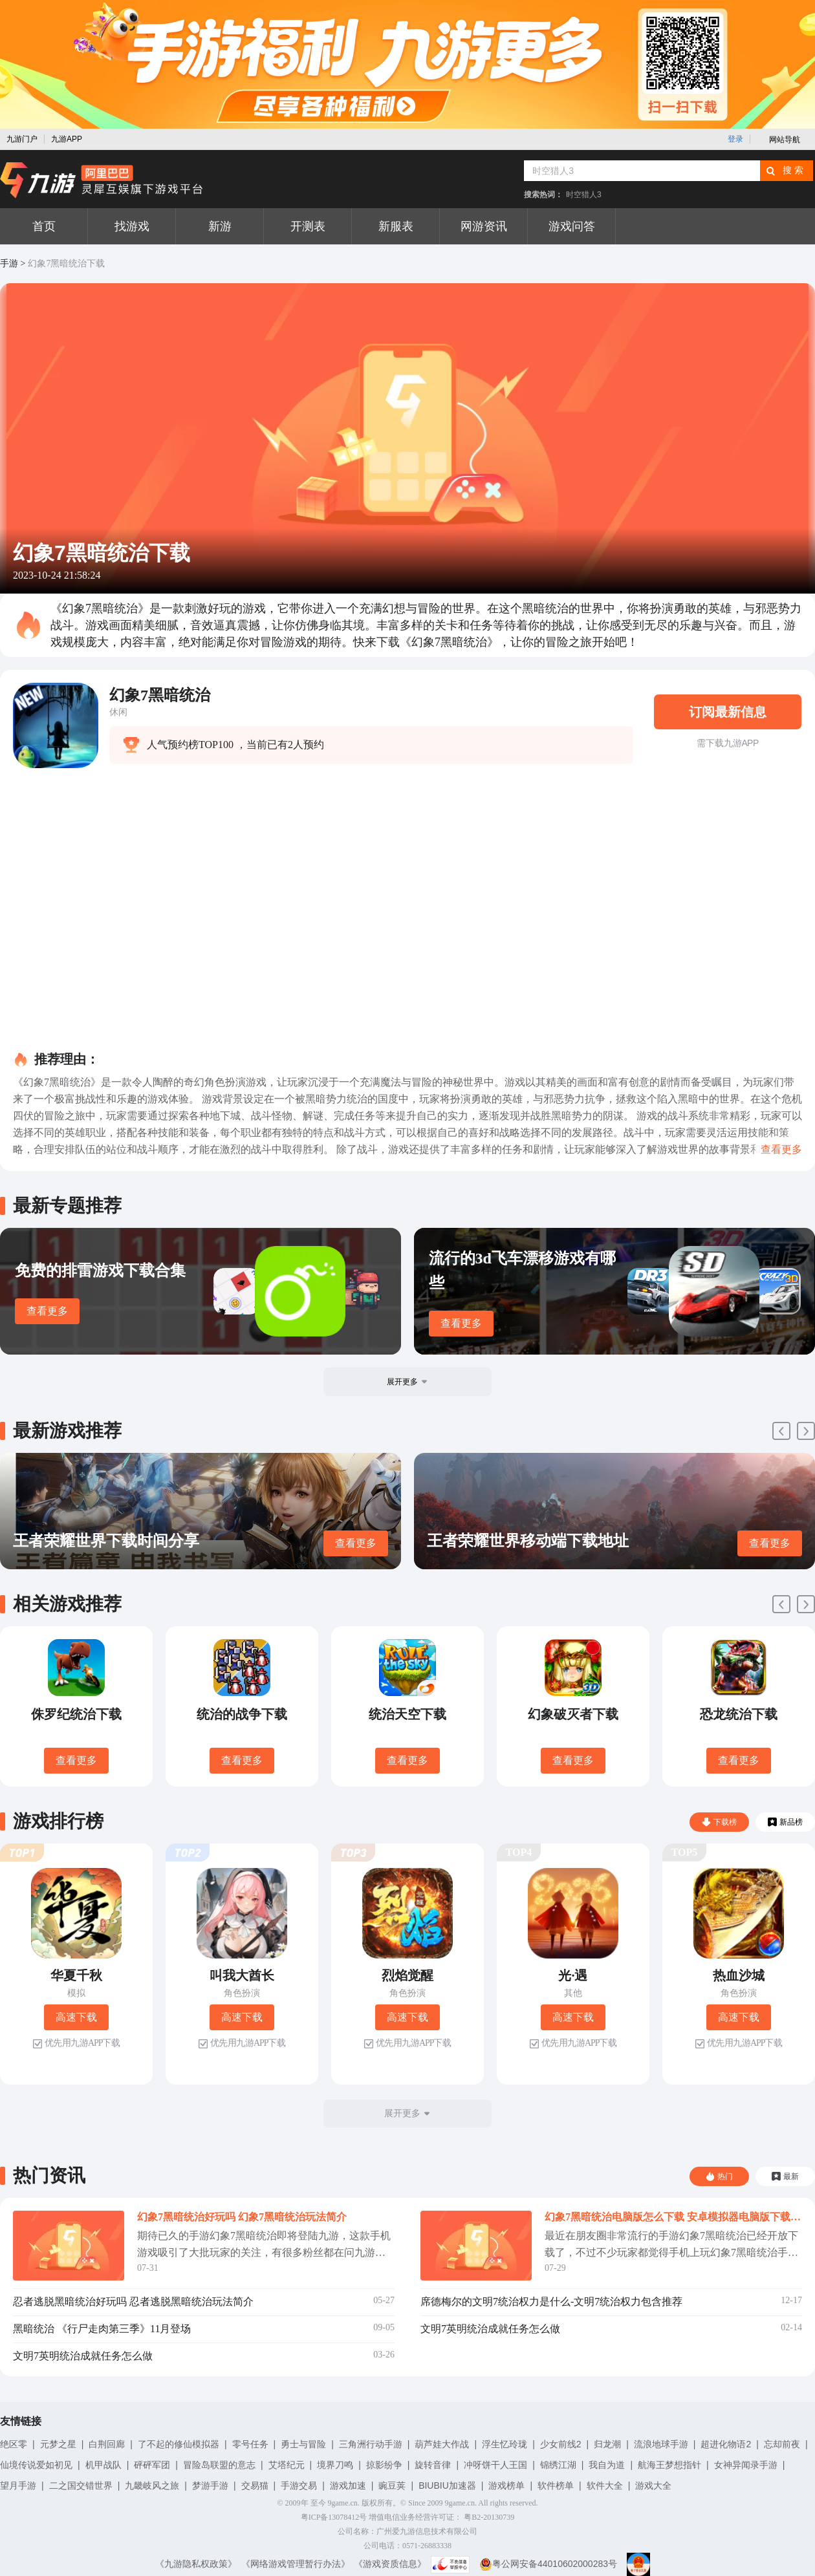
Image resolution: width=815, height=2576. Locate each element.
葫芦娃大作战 (442, 2444)
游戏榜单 (506, 2485)
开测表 (307, 226)
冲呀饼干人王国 (495, 2465)
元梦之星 (58, 2444)
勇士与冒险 (303, 2444)
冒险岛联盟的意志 (219, 2465)
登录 (735, 139)
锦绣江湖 (558, 2465)
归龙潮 (607, 2444)
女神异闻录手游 (745, 2465)
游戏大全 (653, 2485)
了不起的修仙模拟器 (178, 2444)
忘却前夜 (782, 2444)
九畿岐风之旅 (152, 2485)
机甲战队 (103, 2465)
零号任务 (250, 2444)
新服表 (395, 226)
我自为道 (607, 2465)
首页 (44, 226)
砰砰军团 (152, 2465)
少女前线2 (560, 2444)
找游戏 (131, 226)
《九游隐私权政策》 (196, 2564)
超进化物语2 (726, 2444)
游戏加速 (348, 2485)
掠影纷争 (384, 2465)
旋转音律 (433, 2465)
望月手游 (18, 2485)
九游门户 (22, 139)
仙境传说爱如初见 (36, 2465)
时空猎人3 (584, 194)
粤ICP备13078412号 (334, 2517)
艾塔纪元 (286, 2465)
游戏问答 (572, 226)
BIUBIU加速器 (447, 2485)
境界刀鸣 (335, 2465)
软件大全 (605, 2485)
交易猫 (254, 2485)
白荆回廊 (107, 2444)
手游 (9, 263)
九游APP (66, 139)
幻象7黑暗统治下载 (66, 263)
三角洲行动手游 (370, 2444)
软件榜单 (556, 2485)
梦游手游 (210, 2485)
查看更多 (47, 1310)
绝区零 (13, 2444)
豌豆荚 (392, 2485)
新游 (220, 226)
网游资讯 (484, 226)
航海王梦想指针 (669, 2465)
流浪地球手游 (661, 2444)
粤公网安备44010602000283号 (548, 2564)
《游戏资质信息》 (390, 2564)
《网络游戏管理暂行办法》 (295, 2564)
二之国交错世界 (81, 2485)
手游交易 (299, 2485)
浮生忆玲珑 (504, 2444)
